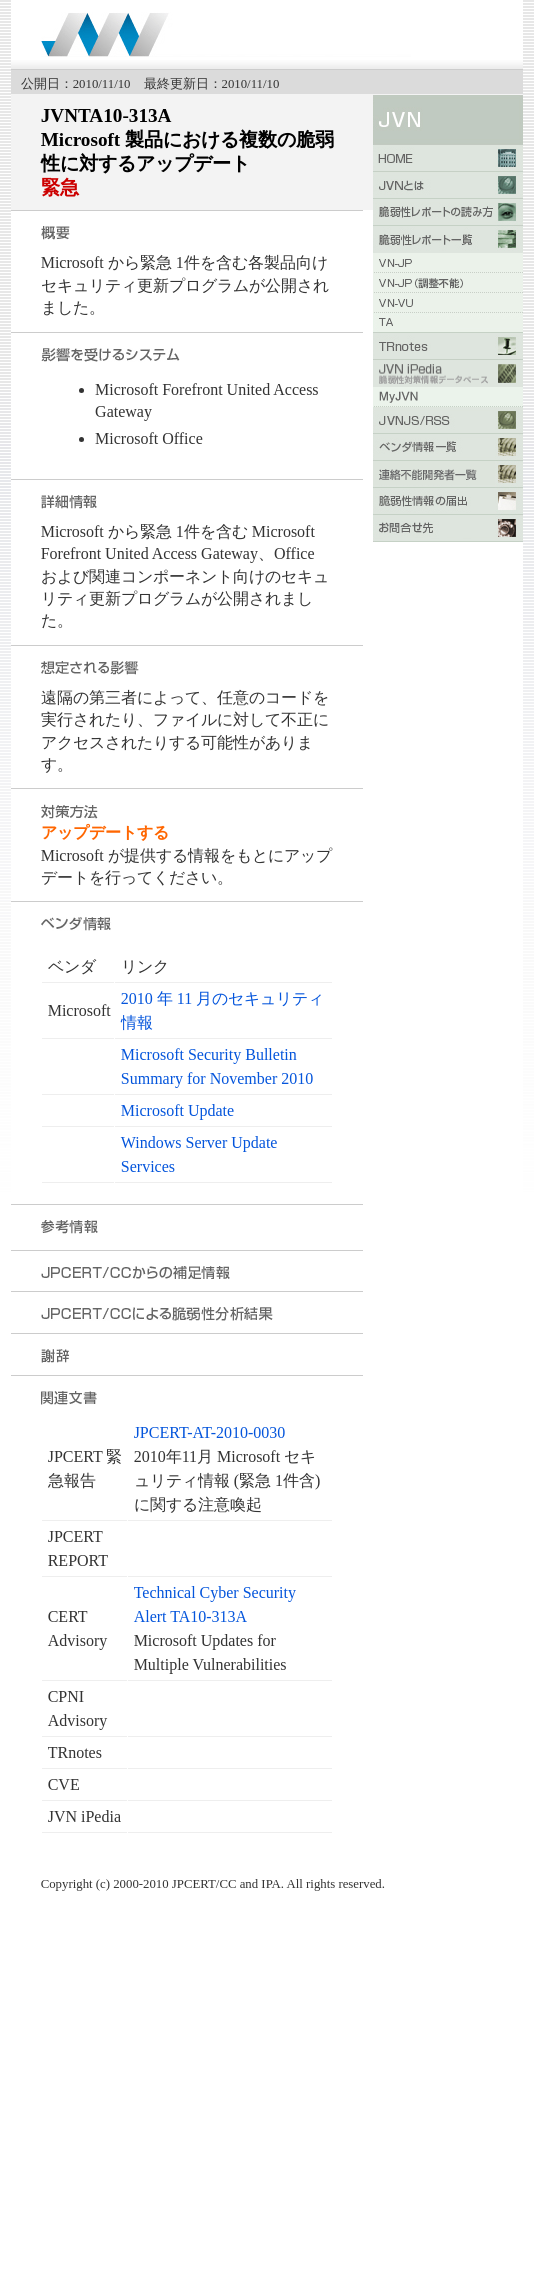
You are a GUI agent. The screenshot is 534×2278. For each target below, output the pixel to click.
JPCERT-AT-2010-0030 (210, 1432)
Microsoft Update (177, 1110)
